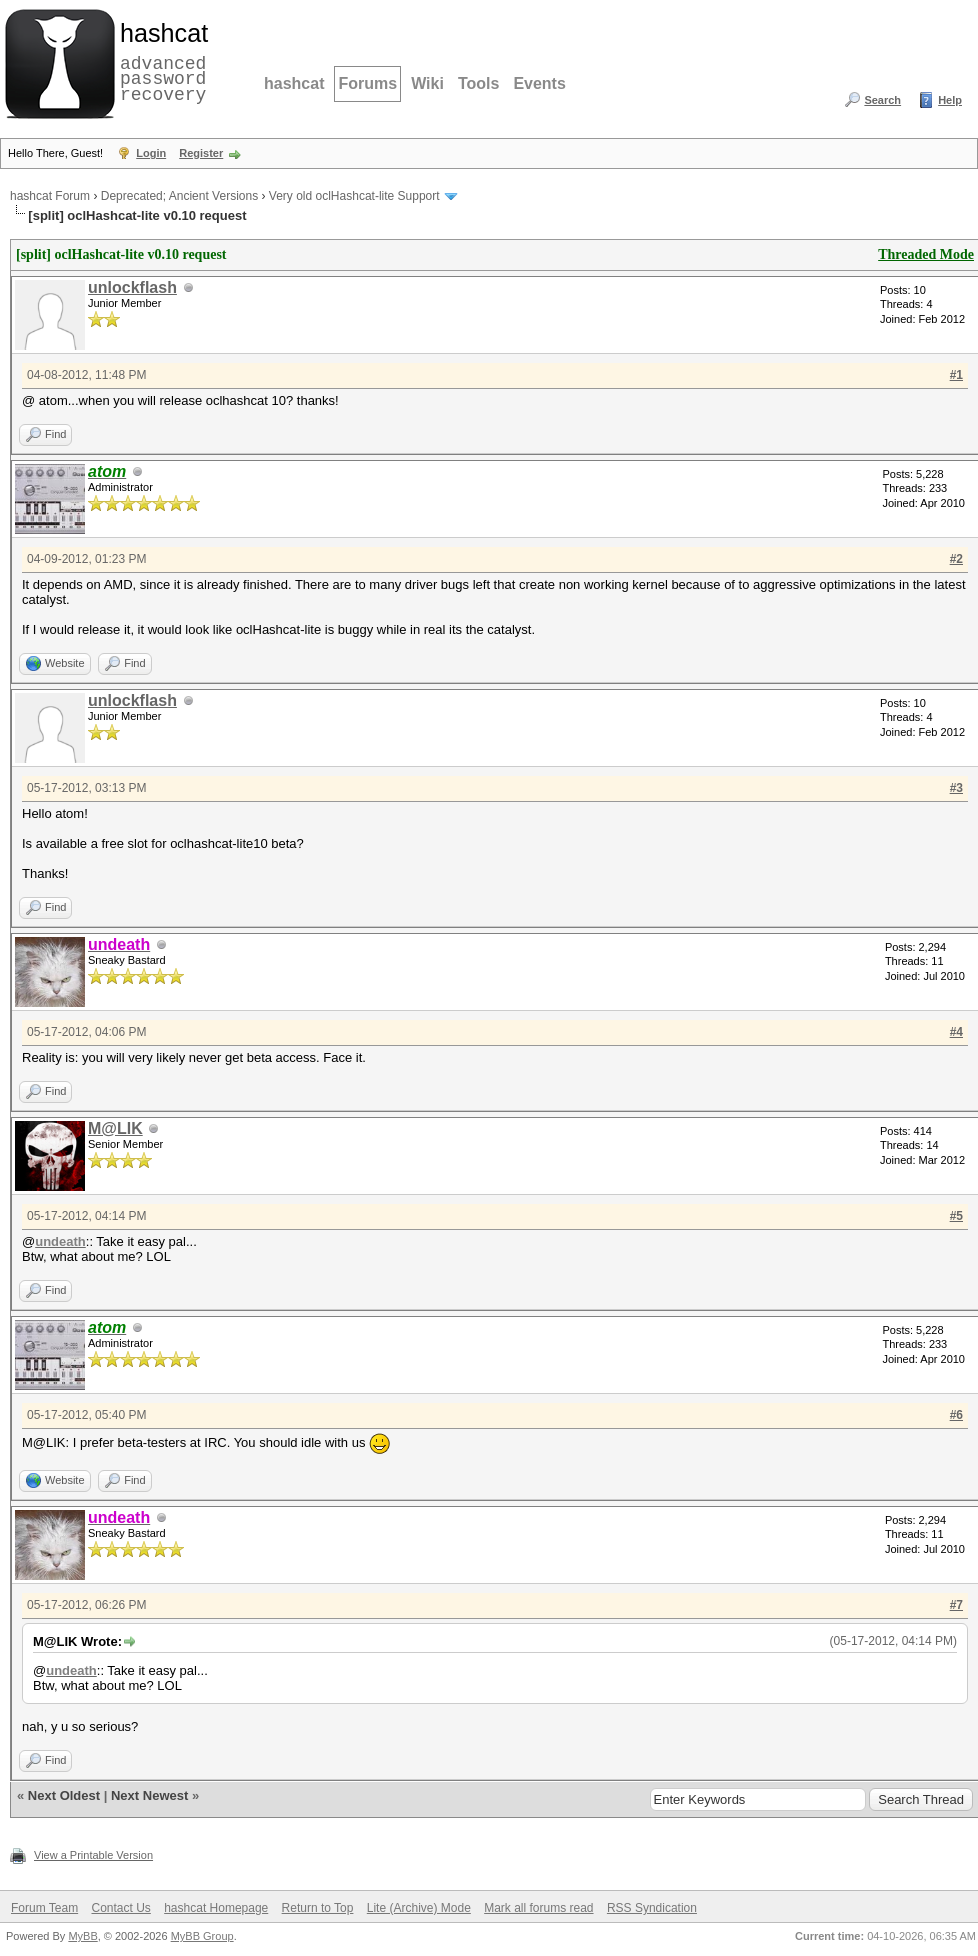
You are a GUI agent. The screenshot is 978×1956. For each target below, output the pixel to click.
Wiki (427, 83)
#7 (956, 1605)
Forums (367, 83)
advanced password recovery (160, 61)
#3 (956, 788)
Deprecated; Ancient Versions (179, 196)
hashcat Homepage (216, 1908)
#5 (956, 1216)
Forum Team (44, 1908)
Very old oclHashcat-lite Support (354, 196)
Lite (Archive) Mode (419, 1908)
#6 (956, 1415)
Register (201, 153)
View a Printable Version (93, 1855)
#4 (956, 1032)
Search (882, 100)
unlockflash (132, 287)
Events (539, 83)
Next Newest (149, 1795)
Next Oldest (64, 1795)
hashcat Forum (50, 196)
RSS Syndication (652, 1908)
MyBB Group (202, 1936)
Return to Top (318, 1908)
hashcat (294, 83)
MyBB (82, 1936)
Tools (478, 83)
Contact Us (120, 1908)
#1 (956, 375)
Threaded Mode (926, 254)
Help (950, 100)
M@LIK (115, 1128)
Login (151, 153)
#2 (956, 559)
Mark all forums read (538, 1908)
